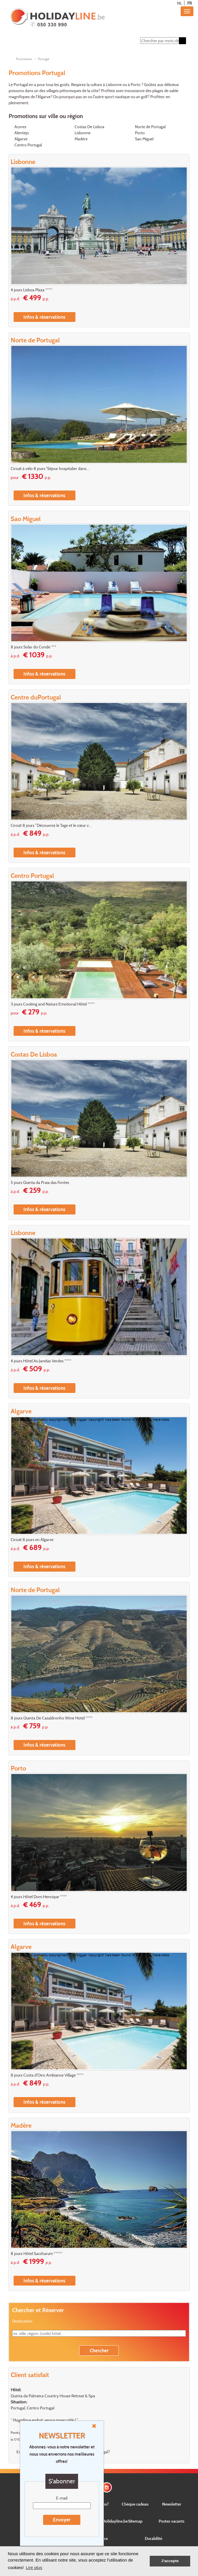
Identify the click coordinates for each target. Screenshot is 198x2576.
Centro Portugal (28, 144)
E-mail (61, 2497)
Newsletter (171, 2504)
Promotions (24, 59)
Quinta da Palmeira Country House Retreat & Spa (53, 2395)
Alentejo (21, 132)
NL (179, 3)
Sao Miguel (144, 138)
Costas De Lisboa (89, 126)
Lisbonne (82, 132)
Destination (22, 2320)
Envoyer (62, 2520)
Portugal (43, 59)
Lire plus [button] (34, 2567)
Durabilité (153, 2538)
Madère (81, 138)
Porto (140, 132)
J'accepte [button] (170, 2561)
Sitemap (135, 2521)
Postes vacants (171, 2521)
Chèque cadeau (135, 2504)
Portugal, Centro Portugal (32, 2407)
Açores (20, 126)
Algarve (20, 138)
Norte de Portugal (150, 126)
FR (189, 3)
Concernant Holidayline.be (104, 2521)
